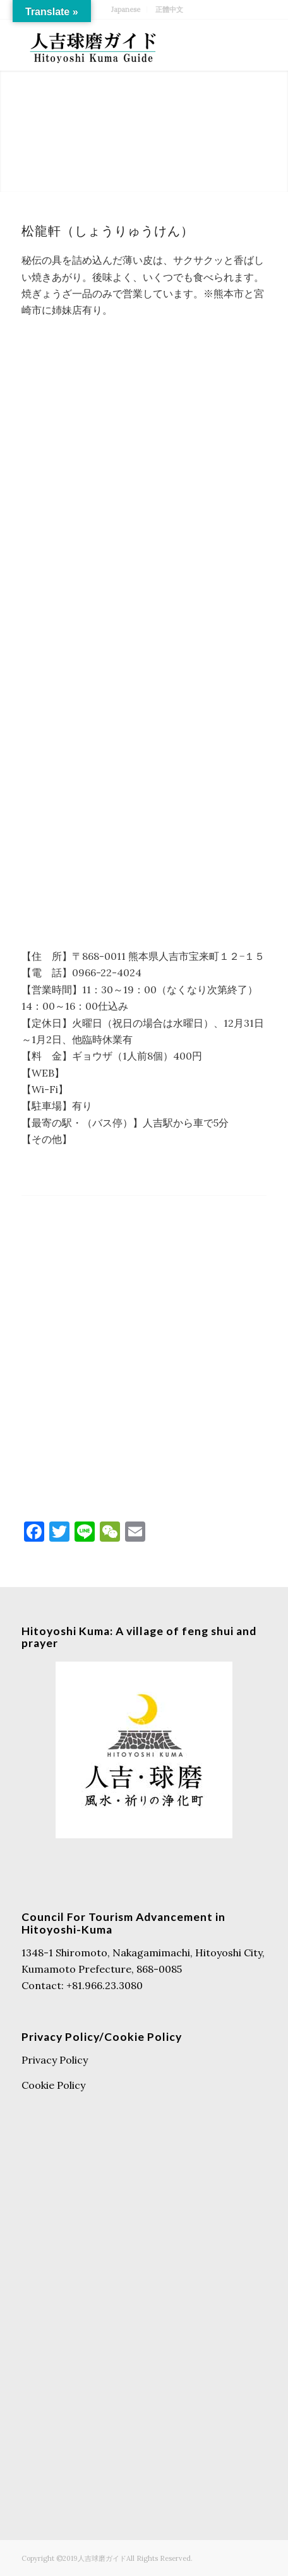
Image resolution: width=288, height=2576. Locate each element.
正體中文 (169, 9)
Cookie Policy (53, 2085)
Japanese (125, 9)
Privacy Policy (54, 2059)
